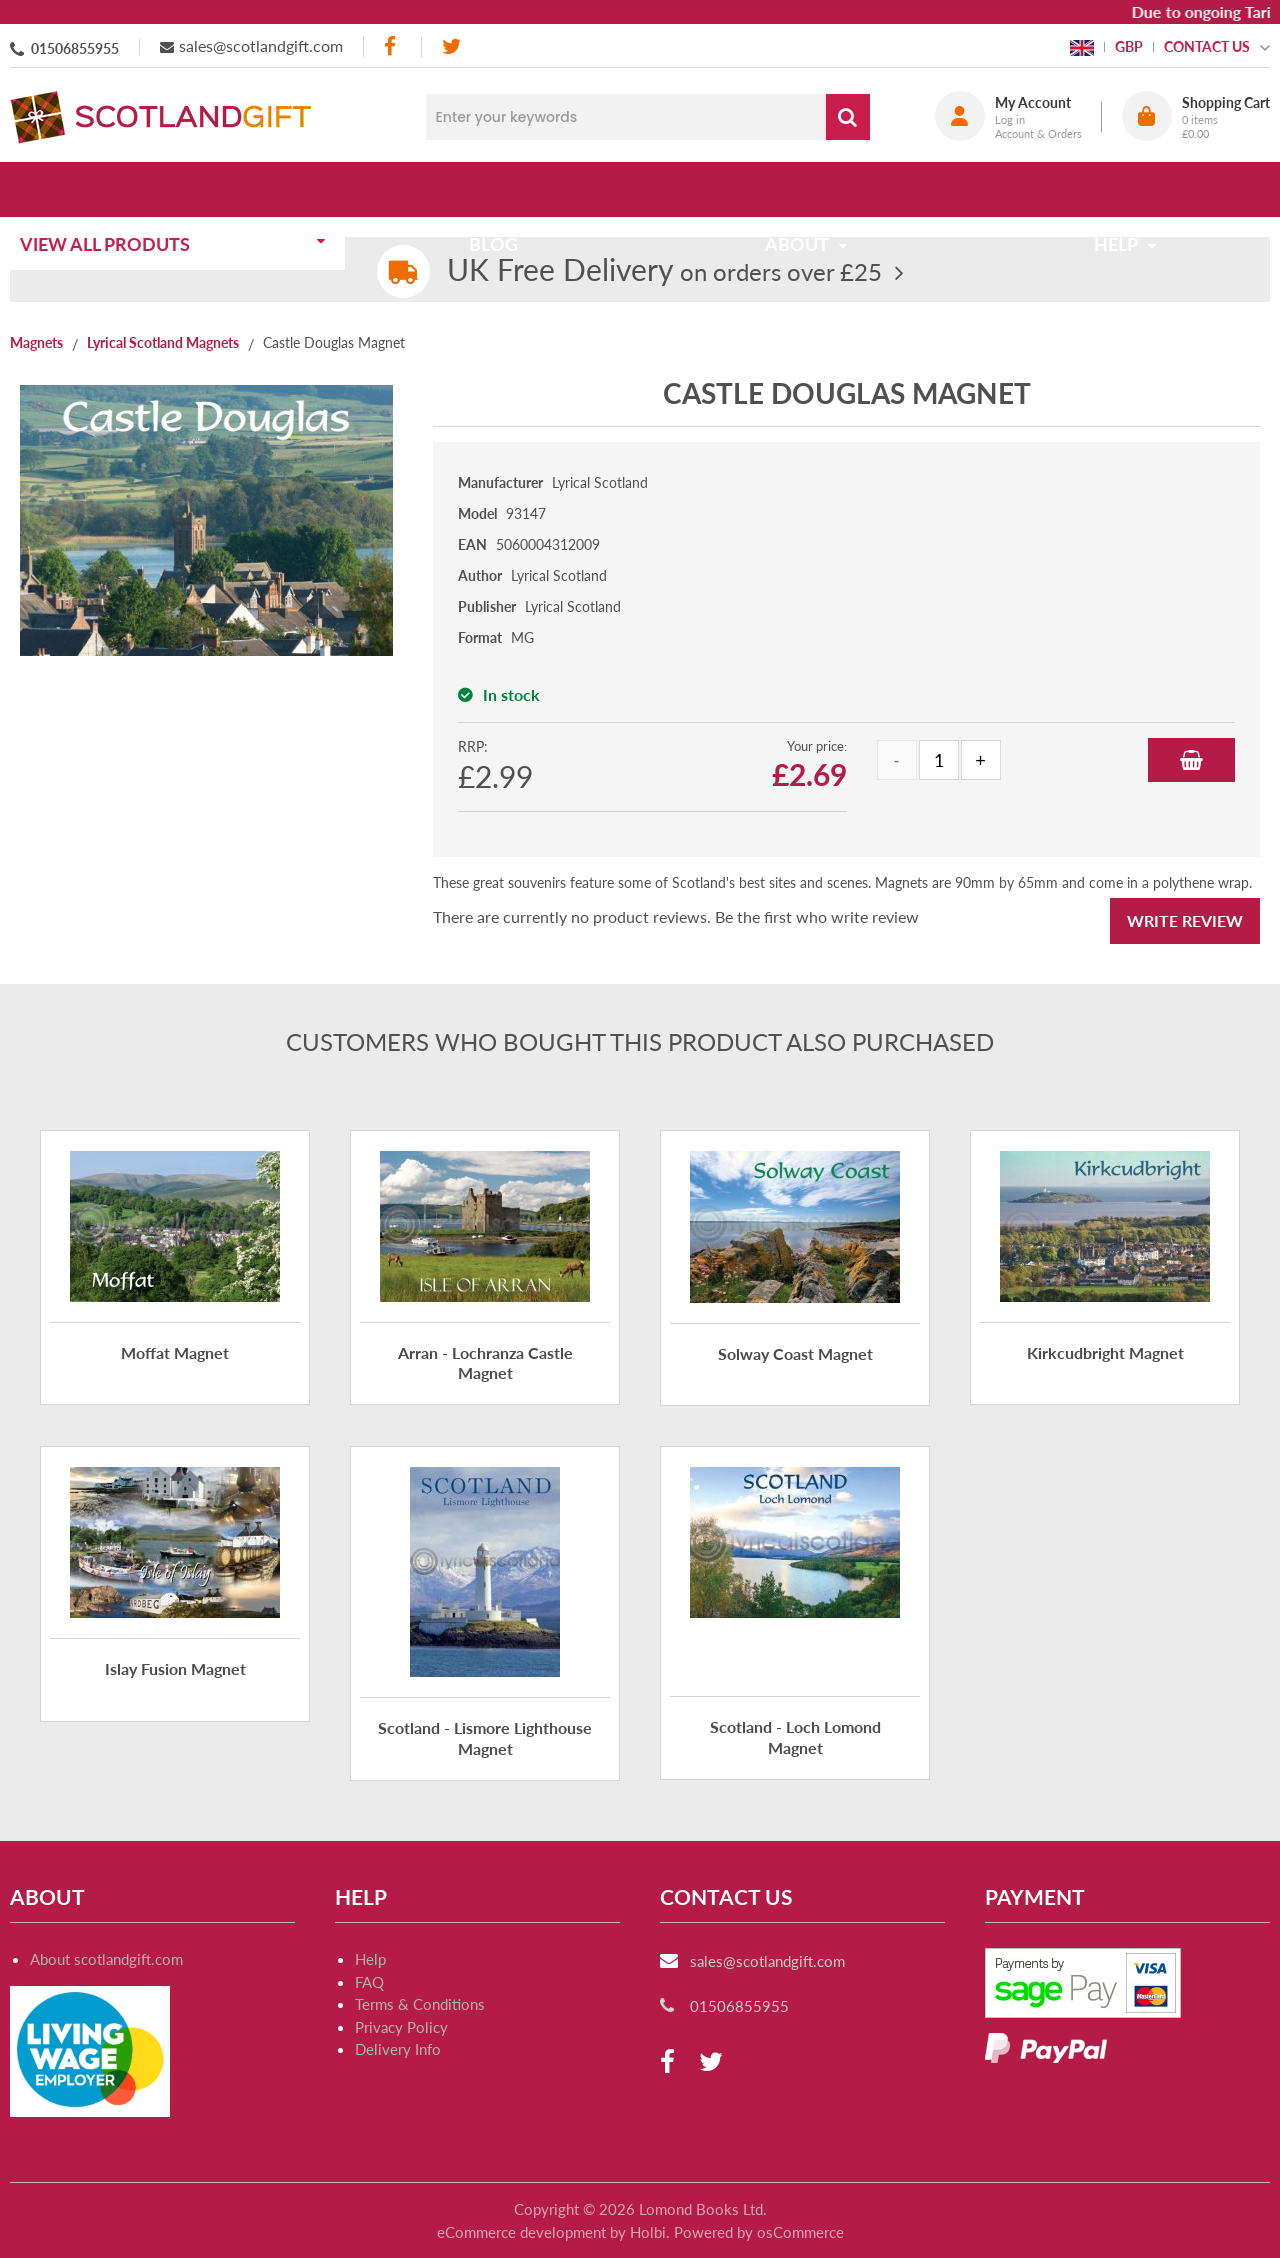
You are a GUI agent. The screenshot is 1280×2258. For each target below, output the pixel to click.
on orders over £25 (664, 271)
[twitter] (451, 46)
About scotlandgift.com (106, 1959)
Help (370, 1959)
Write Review (1185, 920)
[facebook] (392, 46)
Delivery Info (398, 2049)
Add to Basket (1191, 760)
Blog (499, 189)
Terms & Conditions (420, 2004)
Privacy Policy (401, 2027)
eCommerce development (521, 2232)
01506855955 (75, 48)
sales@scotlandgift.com (261, 45)
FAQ (369, 1982)
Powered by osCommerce (759, 2232)
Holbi (648, 2232)
